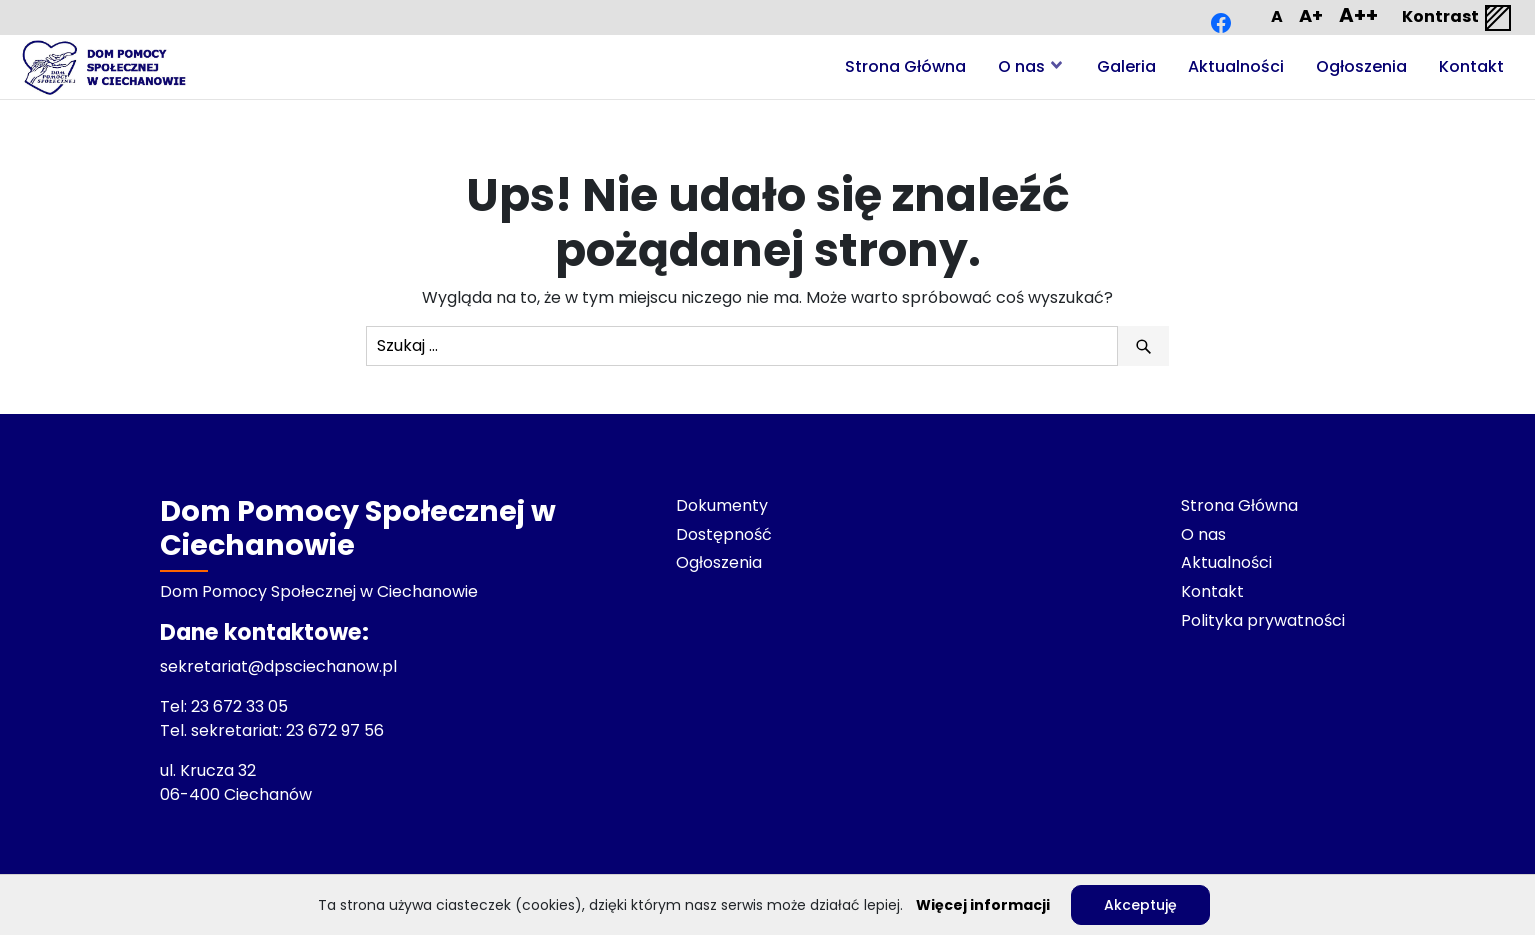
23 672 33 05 (241, 706)
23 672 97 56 (337, 730)
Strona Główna (905, 66)
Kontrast (1458, 18)
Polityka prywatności (1263, 620)
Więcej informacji (983, 905)
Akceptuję (1140, 905)
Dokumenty (722, 505)
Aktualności (1236, 66)
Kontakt (1471, 66)
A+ (1311, 15)
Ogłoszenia (1361, 66)
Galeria (1126, 66)
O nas (1021, 66)
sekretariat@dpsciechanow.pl (278, 666)
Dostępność (724, 534)
